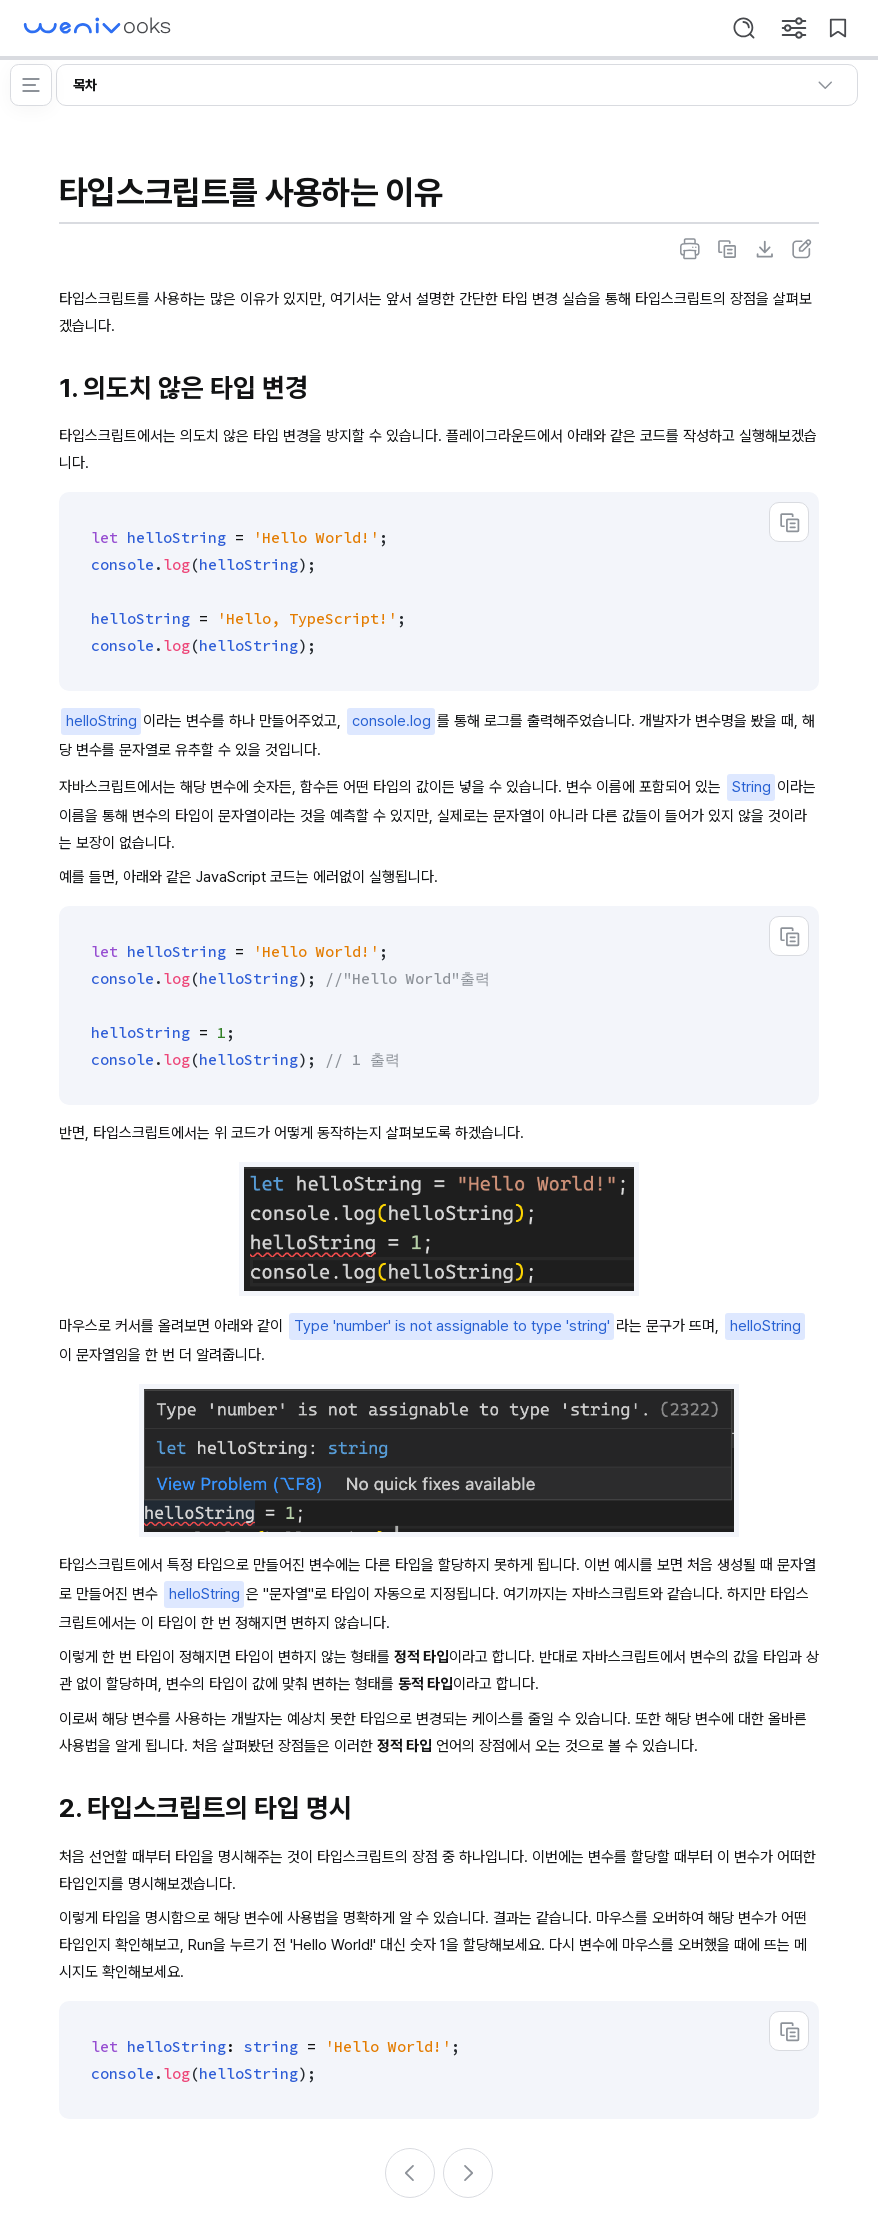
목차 (457, 85)
